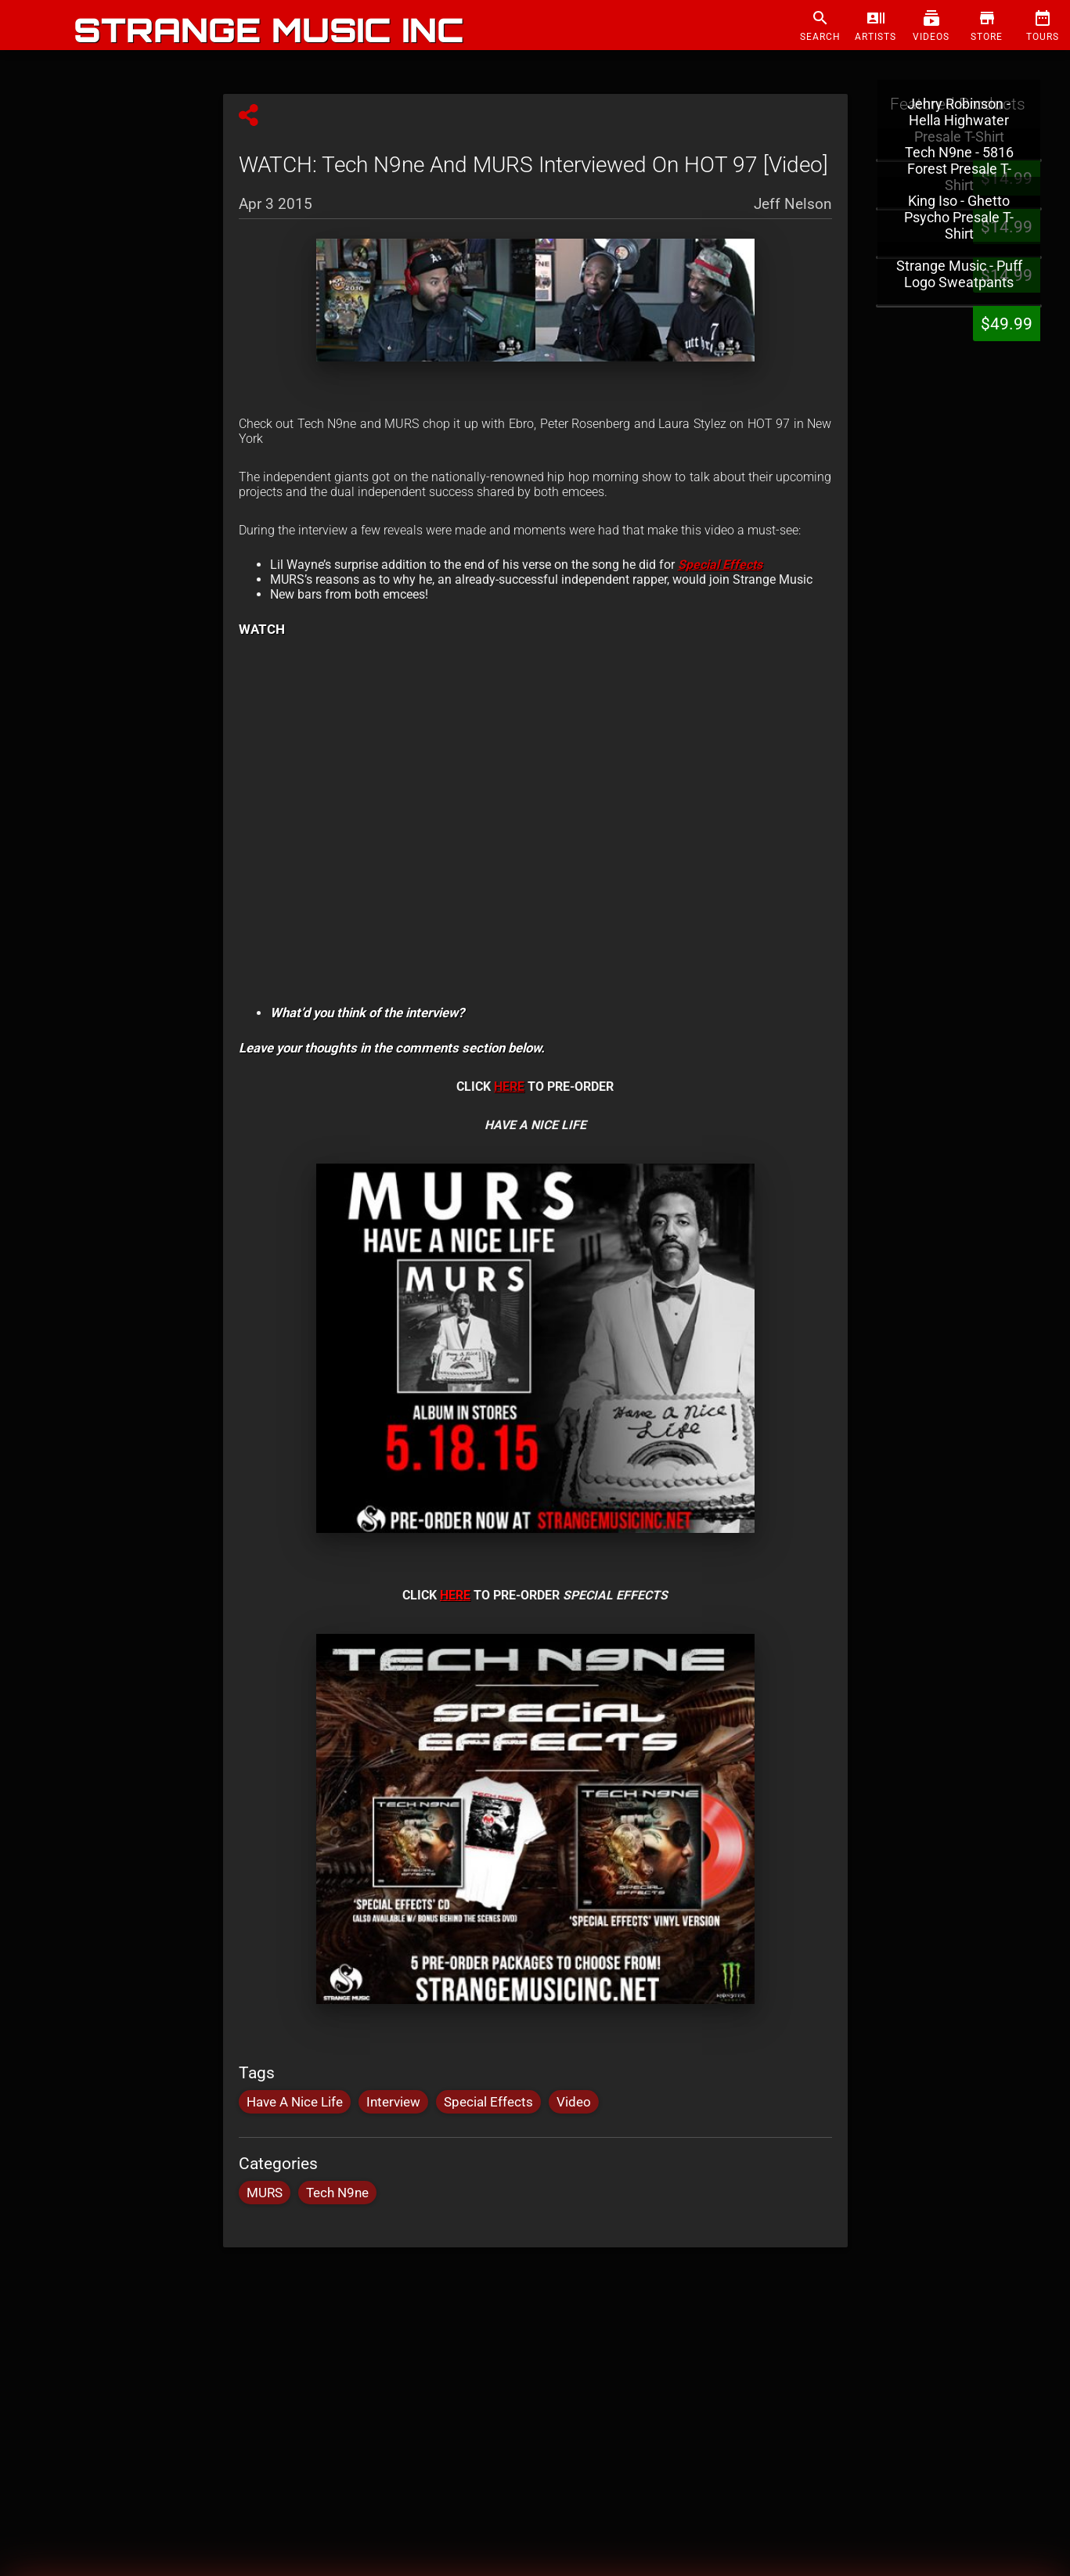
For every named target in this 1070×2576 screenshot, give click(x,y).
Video (574, 2102)
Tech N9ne (337, 2192)
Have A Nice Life (295, 2102)
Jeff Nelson (793, 202)
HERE (509, 1086)
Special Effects (488, 2102)
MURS (265, 2192)
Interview (393, 2102)
